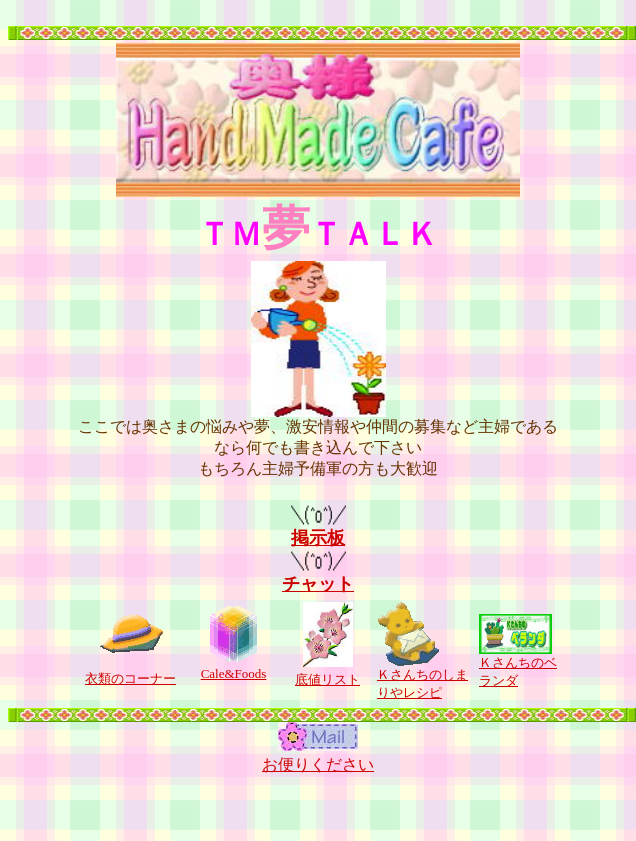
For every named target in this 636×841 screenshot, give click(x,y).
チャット (318, 575)
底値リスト (327, 679)
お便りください (318, 764)
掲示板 (318, 529)
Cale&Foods (234, 673)
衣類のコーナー (130, 678)
